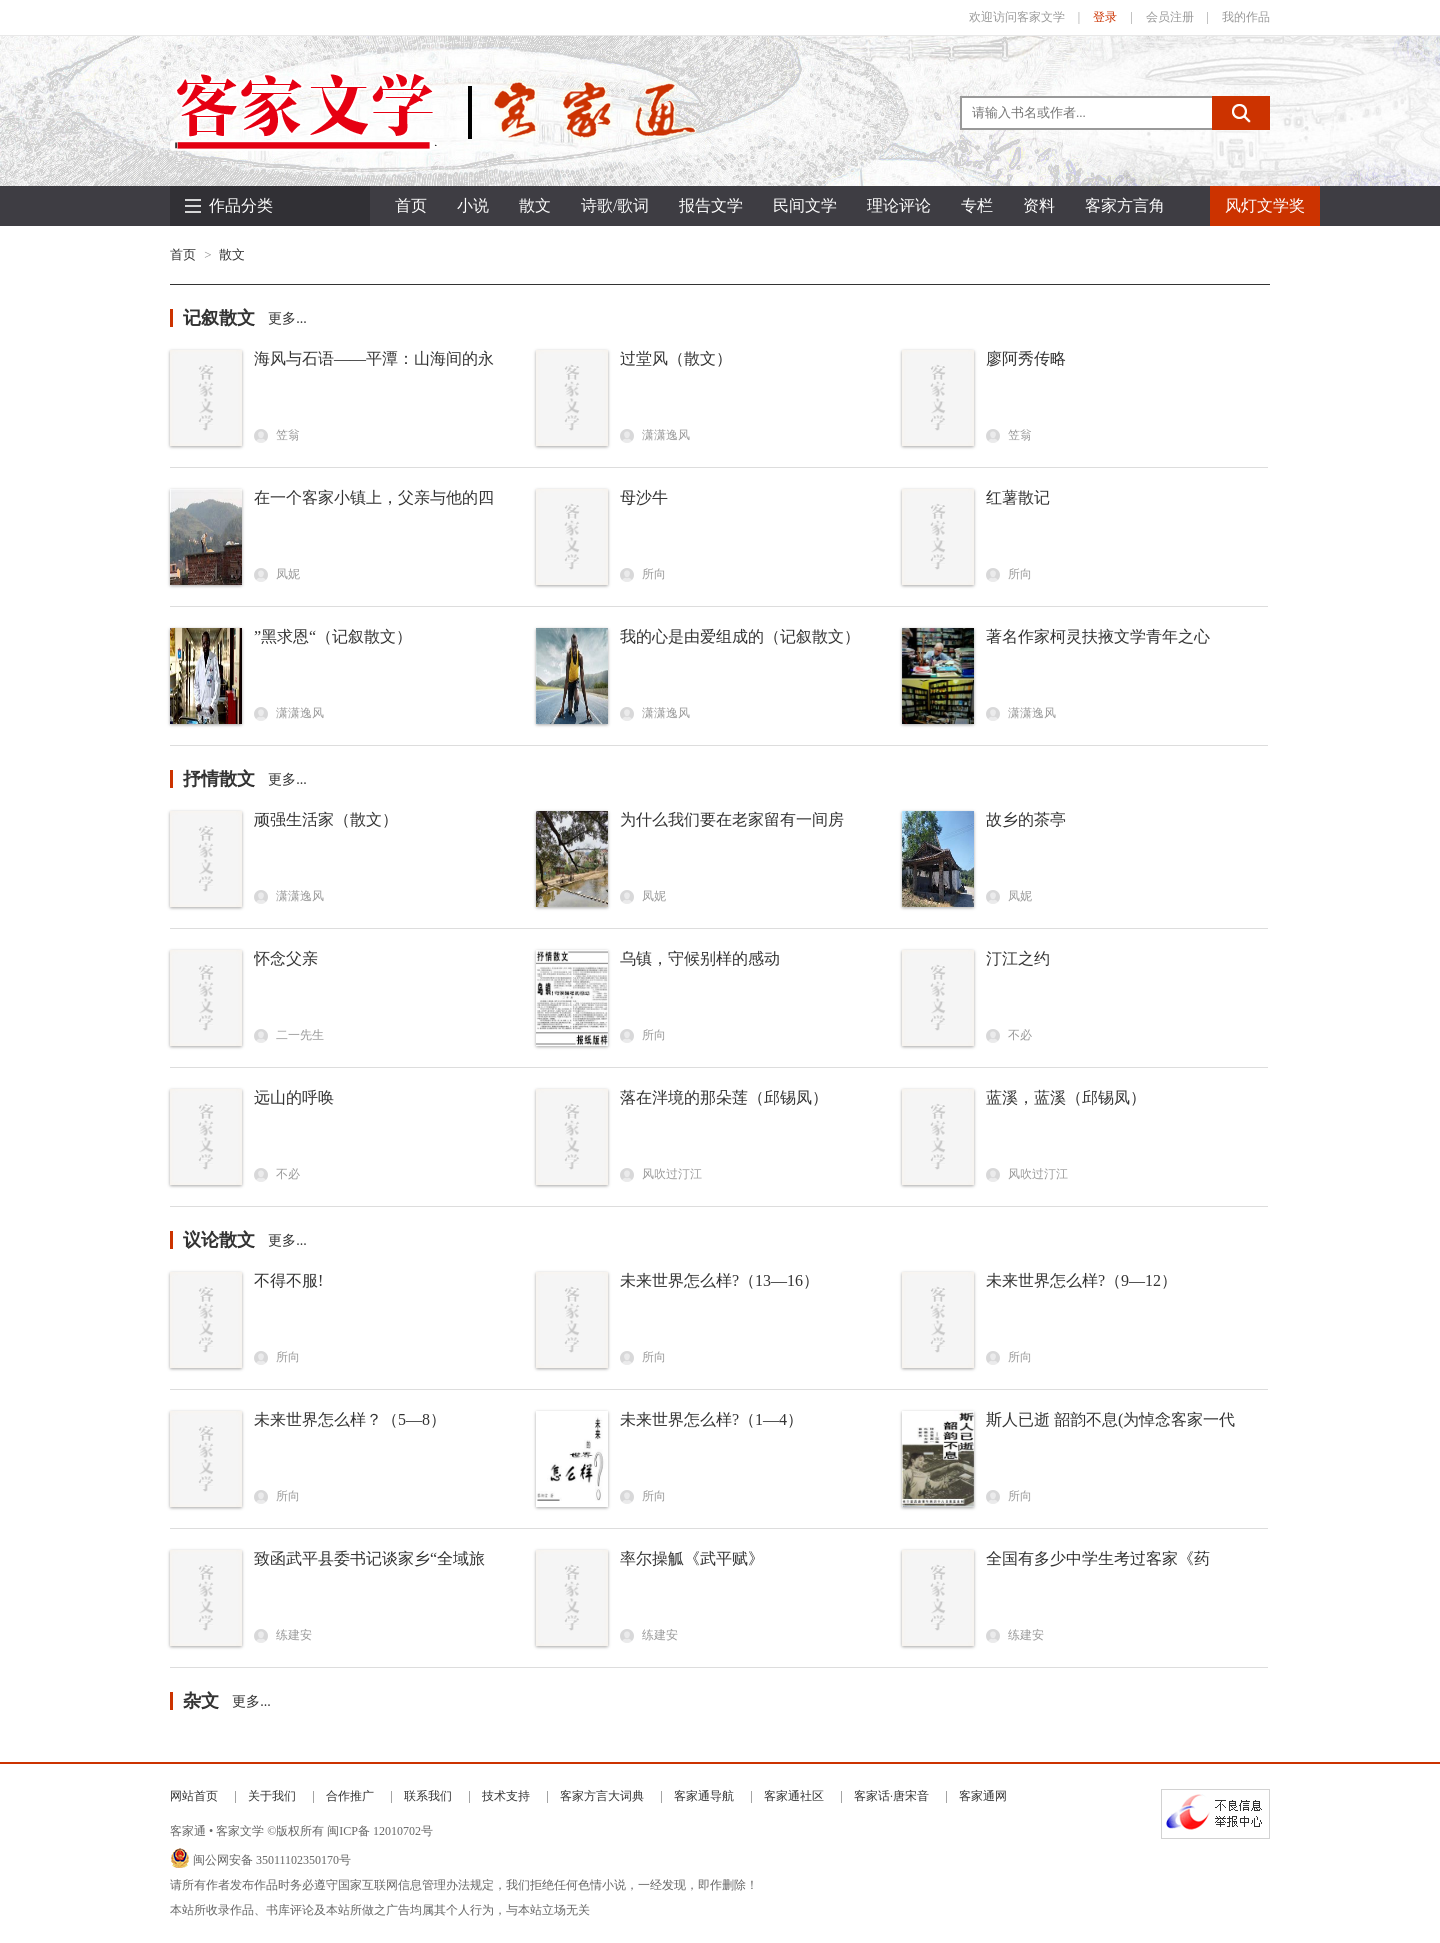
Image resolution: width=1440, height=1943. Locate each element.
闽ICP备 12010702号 (380, 1831)
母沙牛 (644, 497)
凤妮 (277, 574)
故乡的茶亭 (1026, 819)
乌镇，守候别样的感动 (700, 958)
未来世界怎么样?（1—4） (711, 1419)
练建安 (283, 1635)
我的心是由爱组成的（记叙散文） (740, 636)
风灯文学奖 (1265, 205)
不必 (1009, 1035)
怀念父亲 (286, 958)
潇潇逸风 (655, 435)
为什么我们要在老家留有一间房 (732, 819)
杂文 (201, 1701)
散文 (232, 254)
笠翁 (277, 435)
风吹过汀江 (661, 1174)
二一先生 (289, 1035)
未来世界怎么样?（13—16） (719, 1280)
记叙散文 (219, 318)
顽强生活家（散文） (326, 819)
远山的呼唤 (294, 1097)
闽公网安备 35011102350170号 (272, 1860)
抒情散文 (219, 779)
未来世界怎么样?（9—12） (1081, 1280)
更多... (287, 318)
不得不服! (288, 1280)
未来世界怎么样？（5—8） (350, 1419)
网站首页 (194, 1796)
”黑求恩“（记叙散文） (333, 636)
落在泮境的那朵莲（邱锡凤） (724, 1097)
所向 (643, 574)
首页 (411, 205)
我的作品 (1246, 17)
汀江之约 (1018, 958)
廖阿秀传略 (1026, 358)
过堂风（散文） (676, 358)
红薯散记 (1018, 497)
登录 (1105, 17)
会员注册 (1170, 17)
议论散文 (219, 1240)
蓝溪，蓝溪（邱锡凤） (1066, 1097)
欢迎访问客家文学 (1017, 17)
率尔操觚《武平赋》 (692, 1558)
